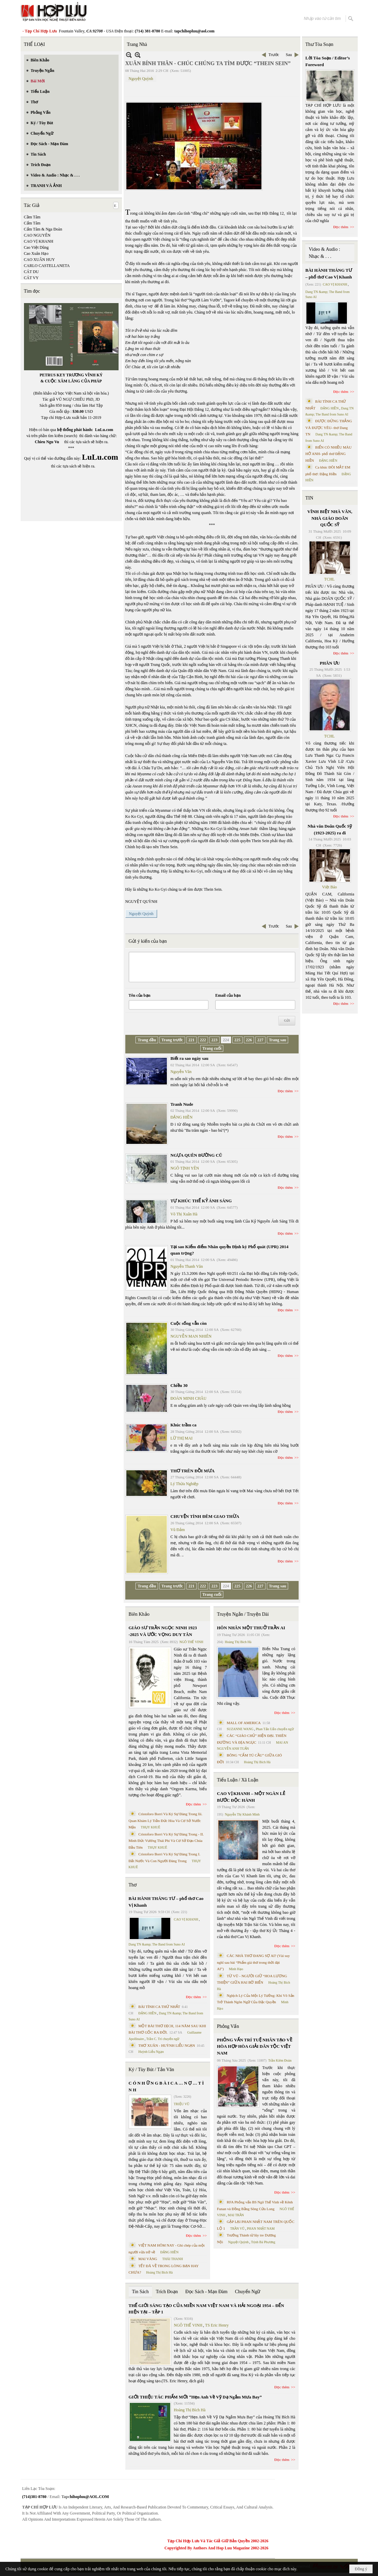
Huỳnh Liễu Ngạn (150, 2052)
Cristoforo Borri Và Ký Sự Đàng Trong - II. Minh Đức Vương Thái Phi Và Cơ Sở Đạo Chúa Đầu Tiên (166, 1840)
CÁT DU (31, 271)
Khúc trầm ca (184, 1424)
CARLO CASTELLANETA (47, 265)
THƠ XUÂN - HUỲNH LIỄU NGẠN (166, 2045)
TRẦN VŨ (237, 2228)
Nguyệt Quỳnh (141, 78)
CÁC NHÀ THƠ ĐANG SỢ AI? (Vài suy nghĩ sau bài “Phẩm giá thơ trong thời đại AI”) (253, 1962)
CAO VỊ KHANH (38, 241)
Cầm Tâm (32, 217)
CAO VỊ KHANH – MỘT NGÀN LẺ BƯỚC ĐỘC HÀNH (251, 1797)
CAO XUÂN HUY (39, 259)
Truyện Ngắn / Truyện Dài (243, 1614)
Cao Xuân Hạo (36, 253)
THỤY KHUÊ (150, 1827)
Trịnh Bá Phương (263, 2242)
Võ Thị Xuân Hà (184, 1214)
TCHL (329, 579)
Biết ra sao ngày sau (189, 1058)
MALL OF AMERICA (243, 1723)
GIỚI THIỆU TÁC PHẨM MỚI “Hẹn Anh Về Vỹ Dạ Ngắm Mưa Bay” (195, 2396)
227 (260, 1040)
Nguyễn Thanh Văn (187, 1266)
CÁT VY (31, 277)
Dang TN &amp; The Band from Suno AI (157, 1944)
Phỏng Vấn (228, 2026)
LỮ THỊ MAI (182, 1438)
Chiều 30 (179, 1385)
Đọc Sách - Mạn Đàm (206, 2291)
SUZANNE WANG (240, 1729)
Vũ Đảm (178, 1529)
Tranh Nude (182, 1104)
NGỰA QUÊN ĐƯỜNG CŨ (196, 1155)
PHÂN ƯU (330, 663)
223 (214, 1040)
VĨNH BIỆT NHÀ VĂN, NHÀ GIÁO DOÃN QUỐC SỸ (329, 518)
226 (249, 1040)
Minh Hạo (236, 1969)
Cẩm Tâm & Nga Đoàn (43, 229)
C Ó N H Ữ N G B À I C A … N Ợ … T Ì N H (166, 2086)
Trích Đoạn (167, 2291)
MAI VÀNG (147, 2259)
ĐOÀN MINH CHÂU (189, 1398)
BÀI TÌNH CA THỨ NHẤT (159, 2007)
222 (203, 1040)
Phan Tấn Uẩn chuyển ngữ (275, 1729)
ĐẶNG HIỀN (182, 1117)
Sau (289, 54)
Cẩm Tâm (32, 223)
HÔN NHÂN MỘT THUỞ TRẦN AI (251, 1627)
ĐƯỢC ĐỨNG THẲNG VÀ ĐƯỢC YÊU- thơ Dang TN (328, 427)
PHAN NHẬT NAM (261, 2228)
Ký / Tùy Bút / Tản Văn (151, 2069)
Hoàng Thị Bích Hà (159, 2272)
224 (226, 1040)
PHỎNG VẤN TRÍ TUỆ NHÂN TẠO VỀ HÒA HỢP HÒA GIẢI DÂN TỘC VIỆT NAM (254, 2046)
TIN (309, 498)
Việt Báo (329, 887)
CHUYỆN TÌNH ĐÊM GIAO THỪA (205, 1516)
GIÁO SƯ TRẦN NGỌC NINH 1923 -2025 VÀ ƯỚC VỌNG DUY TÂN (163, 1631)
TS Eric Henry (217, 2325)
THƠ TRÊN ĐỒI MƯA (193, 1470)
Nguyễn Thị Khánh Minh (242, 1814)
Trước (274, 54)
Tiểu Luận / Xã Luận (237, 1779)
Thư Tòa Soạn (319, 44)
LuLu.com (104, 429)
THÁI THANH (172, 2259)
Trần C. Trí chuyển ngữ (162, 2039)
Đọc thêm (285, 1091)
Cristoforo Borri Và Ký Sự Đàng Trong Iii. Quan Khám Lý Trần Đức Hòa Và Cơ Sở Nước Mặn (166, 1820)
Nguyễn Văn (181, 1071)
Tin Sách (140, 2291)
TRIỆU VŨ (182, 2104)
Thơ (133, 1884)
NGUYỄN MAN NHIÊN (191, 1336)
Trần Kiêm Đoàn (280, 2060)
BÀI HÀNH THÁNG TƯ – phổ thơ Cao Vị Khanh (166, 1902)
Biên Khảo (139, 1614)
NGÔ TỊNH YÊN (185, 1168)
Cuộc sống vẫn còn (189, 1323)
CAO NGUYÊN (37, 235)
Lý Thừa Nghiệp (185, 1483)
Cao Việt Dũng (36, 247)
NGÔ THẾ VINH (191, 1642)
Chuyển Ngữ (247, 2291)
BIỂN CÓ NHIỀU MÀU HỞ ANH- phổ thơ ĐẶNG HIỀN (328, 453)
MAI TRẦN (236, 2215)
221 (191, 1040)
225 (237, 1040)
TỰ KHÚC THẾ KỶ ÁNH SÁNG (201, 1200)
